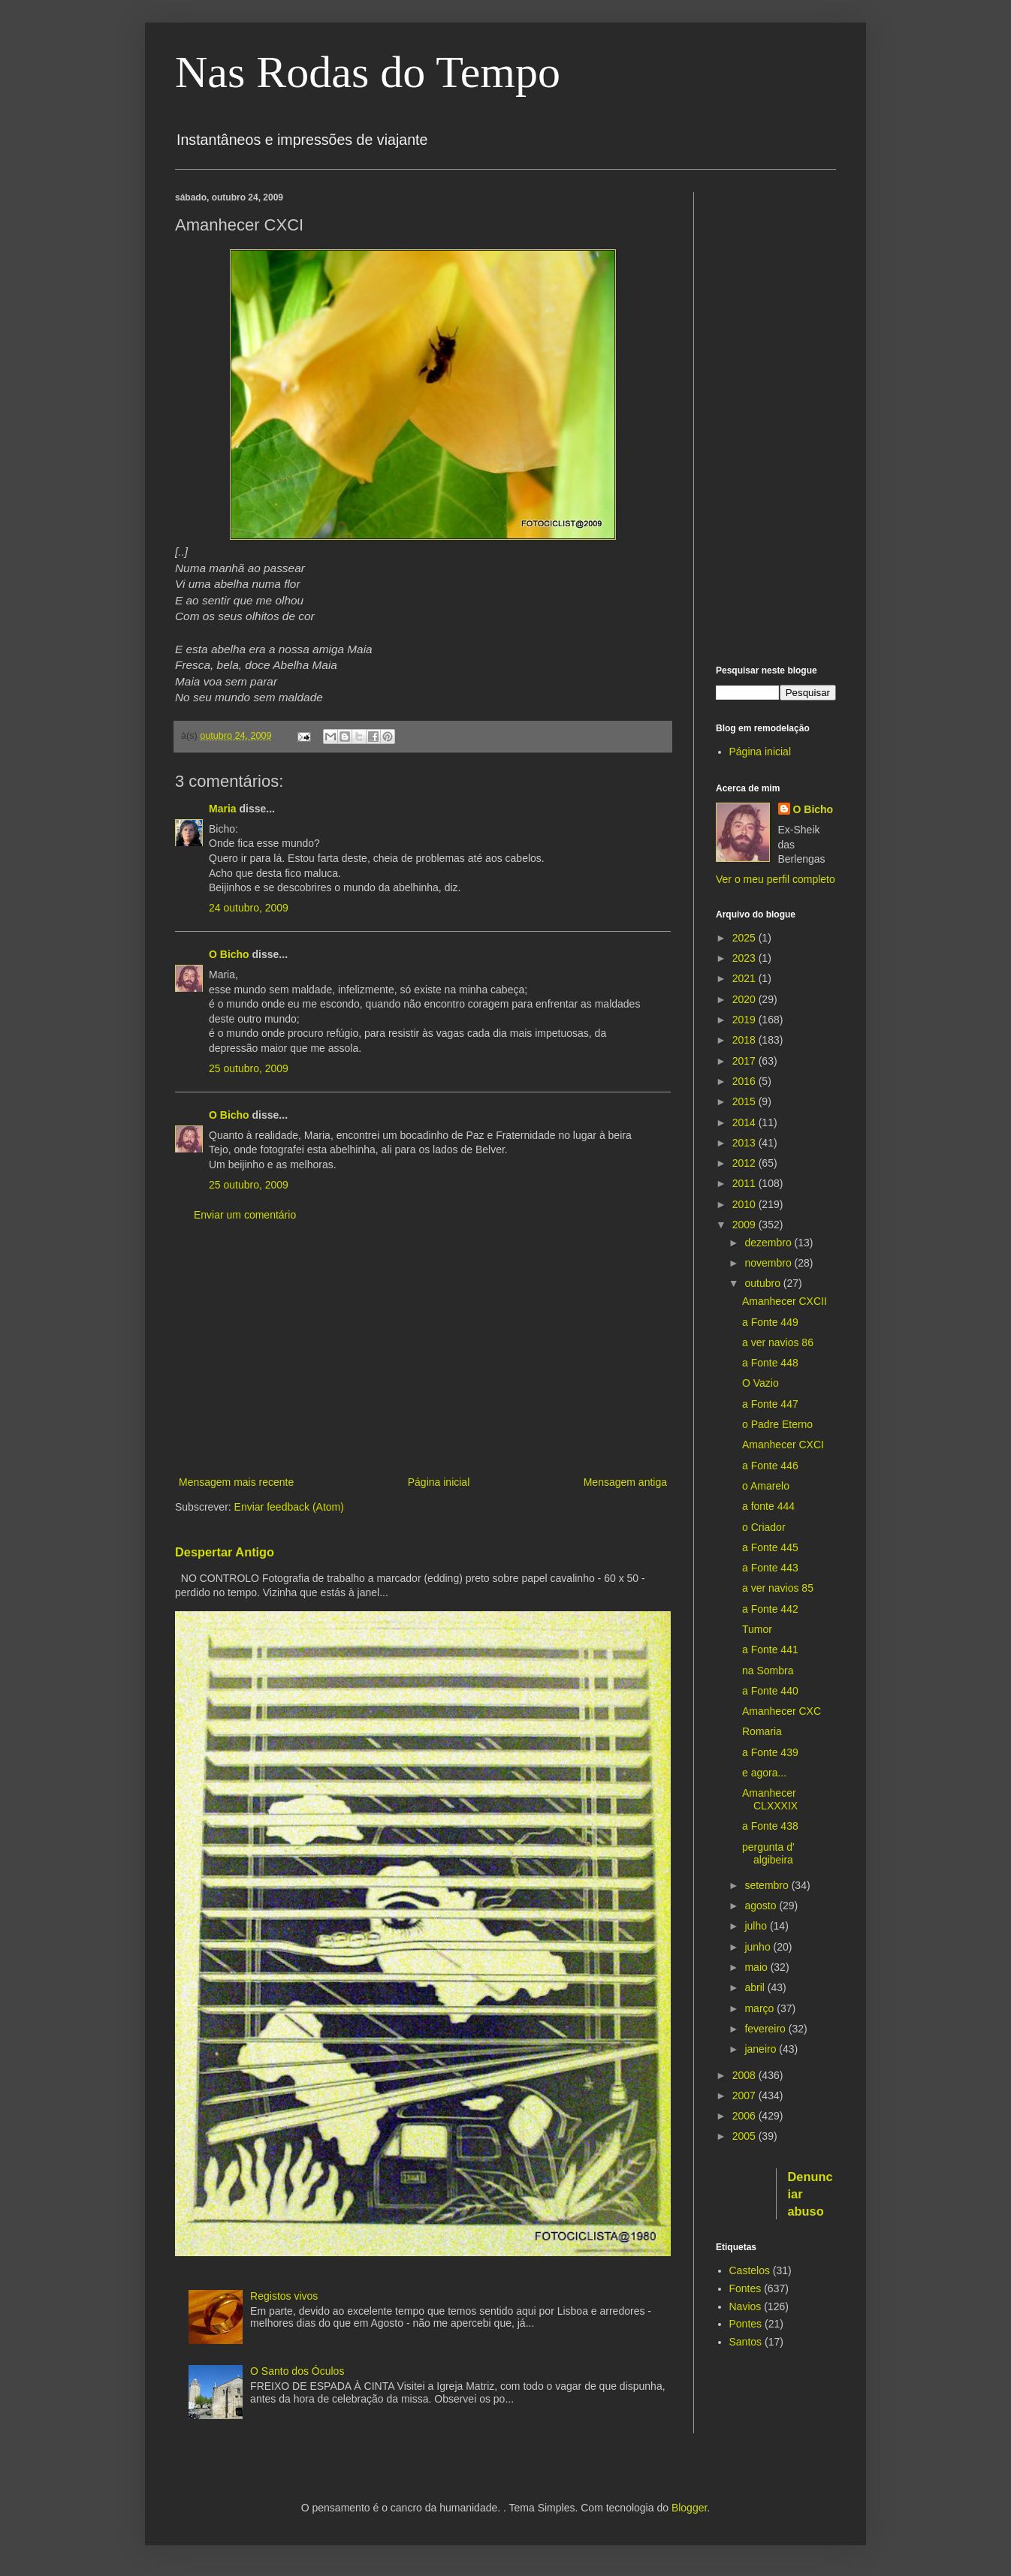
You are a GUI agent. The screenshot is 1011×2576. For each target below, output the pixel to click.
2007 (745, 2095)
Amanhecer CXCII (784, 1301)
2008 (745, 2075)
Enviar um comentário (245, 1215)
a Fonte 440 (770, 1691)
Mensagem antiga (625, 1482)
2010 (745, 1204)
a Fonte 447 (770, 1404)
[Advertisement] (423, 1349)
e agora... (764, 1773)
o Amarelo (765, 1486)
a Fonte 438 (770, 1826)
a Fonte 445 (770, 1547)
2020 (745, 999)
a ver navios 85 (777, 1588)
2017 (745, 1061)
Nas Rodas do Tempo (367, 72)
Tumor (757, 1629)
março (760, 2008)
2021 (745, 978)
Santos (745, 2342)
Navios (745, 2306)
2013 (745, 1143)
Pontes (745, 2324)
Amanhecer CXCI (783, 1445)
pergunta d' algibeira (768, 1853)
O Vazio (760, 1383)
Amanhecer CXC (781, 1711)
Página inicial (439, 1482)
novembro (769, 1263)
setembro (767, 1885)
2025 (745, 938)
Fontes (745, 2288)
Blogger (689, 2508)
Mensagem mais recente (236, 1482)
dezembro (769, 1243)
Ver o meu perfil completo (775, 879)
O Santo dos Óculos (297, 2371)
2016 (745, 1081)
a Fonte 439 (770, 1752)
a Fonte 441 (770, 1650)
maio (757, 1967)
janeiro (761, 2049)
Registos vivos (284, 2296)
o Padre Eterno (777, 1424)
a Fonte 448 (770, 1363)
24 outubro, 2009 (248, 908)
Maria (223, 809)
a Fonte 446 (770, 1466)
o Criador (764, 1527)
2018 (745, 1040)
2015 (745, 1101)
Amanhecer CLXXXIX (770, 1799)
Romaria (762, 1731)
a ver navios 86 (777, 1342)
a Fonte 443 (770, 1568)
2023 (745, 958)
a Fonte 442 (770, 1609)
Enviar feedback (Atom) (289, 1507)
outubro (763, 1283)
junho (758, 1947)
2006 (745, 2116)
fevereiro (766, 2029)
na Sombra (767, 1671)
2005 (745, 2136)
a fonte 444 (768, 1506)
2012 (745, 1163)
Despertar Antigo (224, 1552)
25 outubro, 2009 (248, 1068)
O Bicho (229, 954)
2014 (745, 1122)
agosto (761, 1906)
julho (756, 1926)
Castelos (749, 2270)
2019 (745, 1020)
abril (755, 1987)
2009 (745, 1225)
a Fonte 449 (770, 1322)
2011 (745, 1183)
